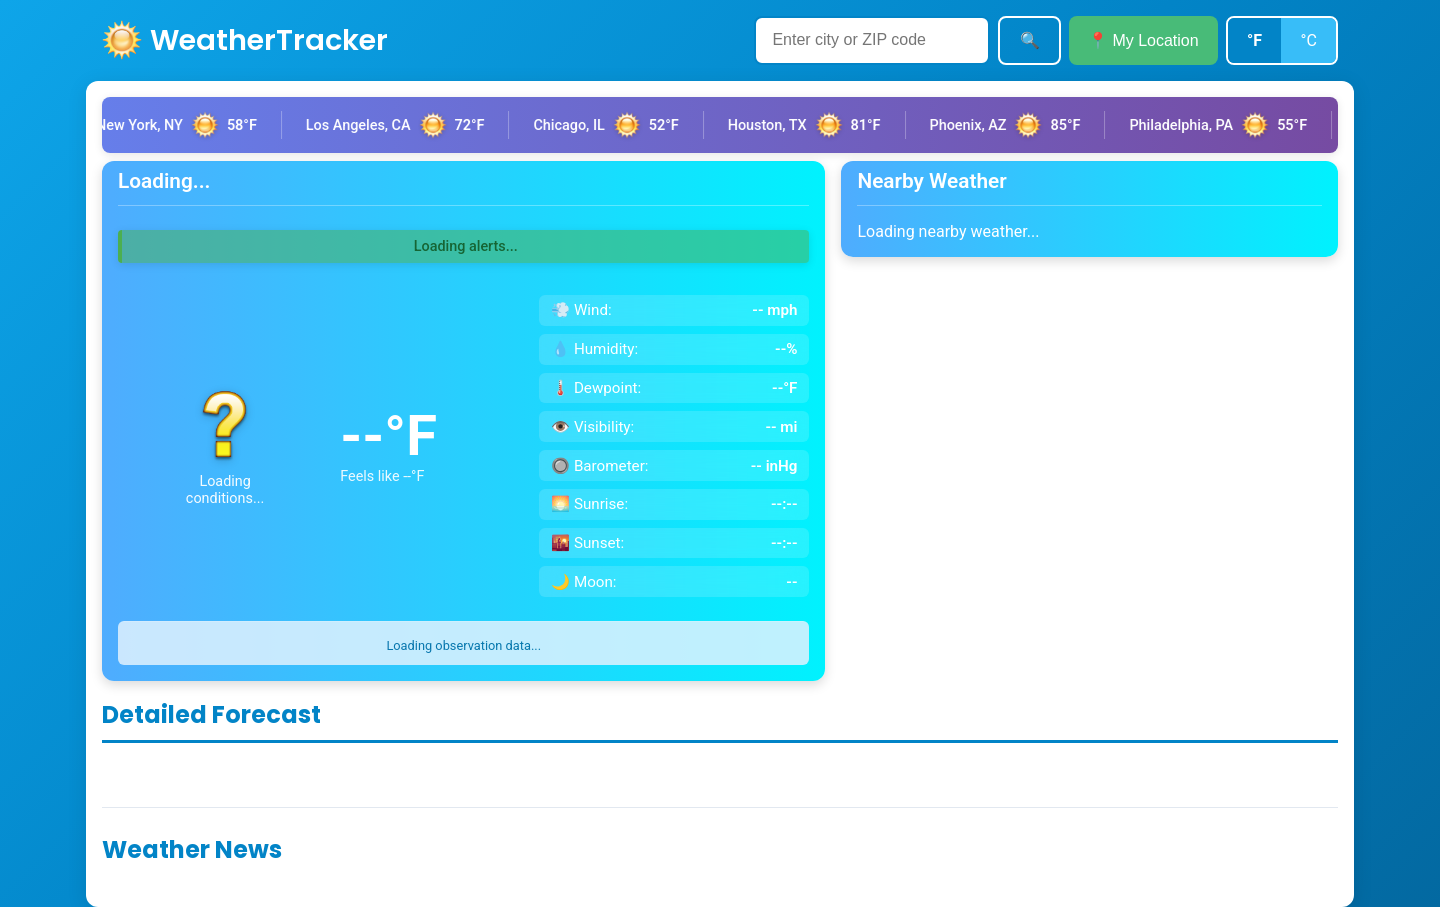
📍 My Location (1143, 40)
